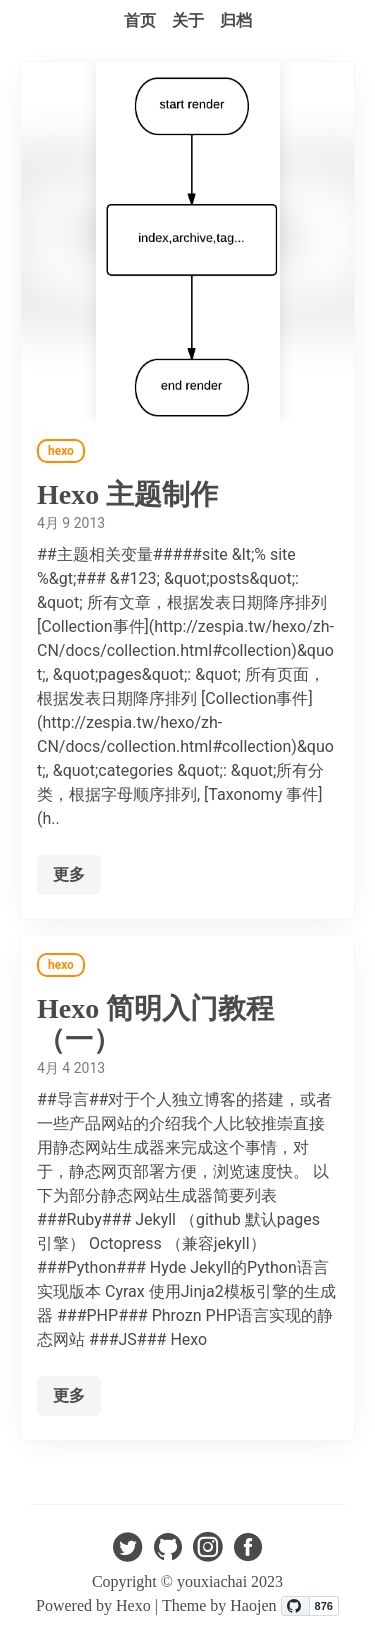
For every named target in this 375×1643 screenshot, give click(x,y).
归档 (236, 20)
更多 (69, 874)
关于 (188, 20)
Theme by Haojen (221, 1605)
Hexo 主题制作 (127, 494)
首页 (140, 20)
